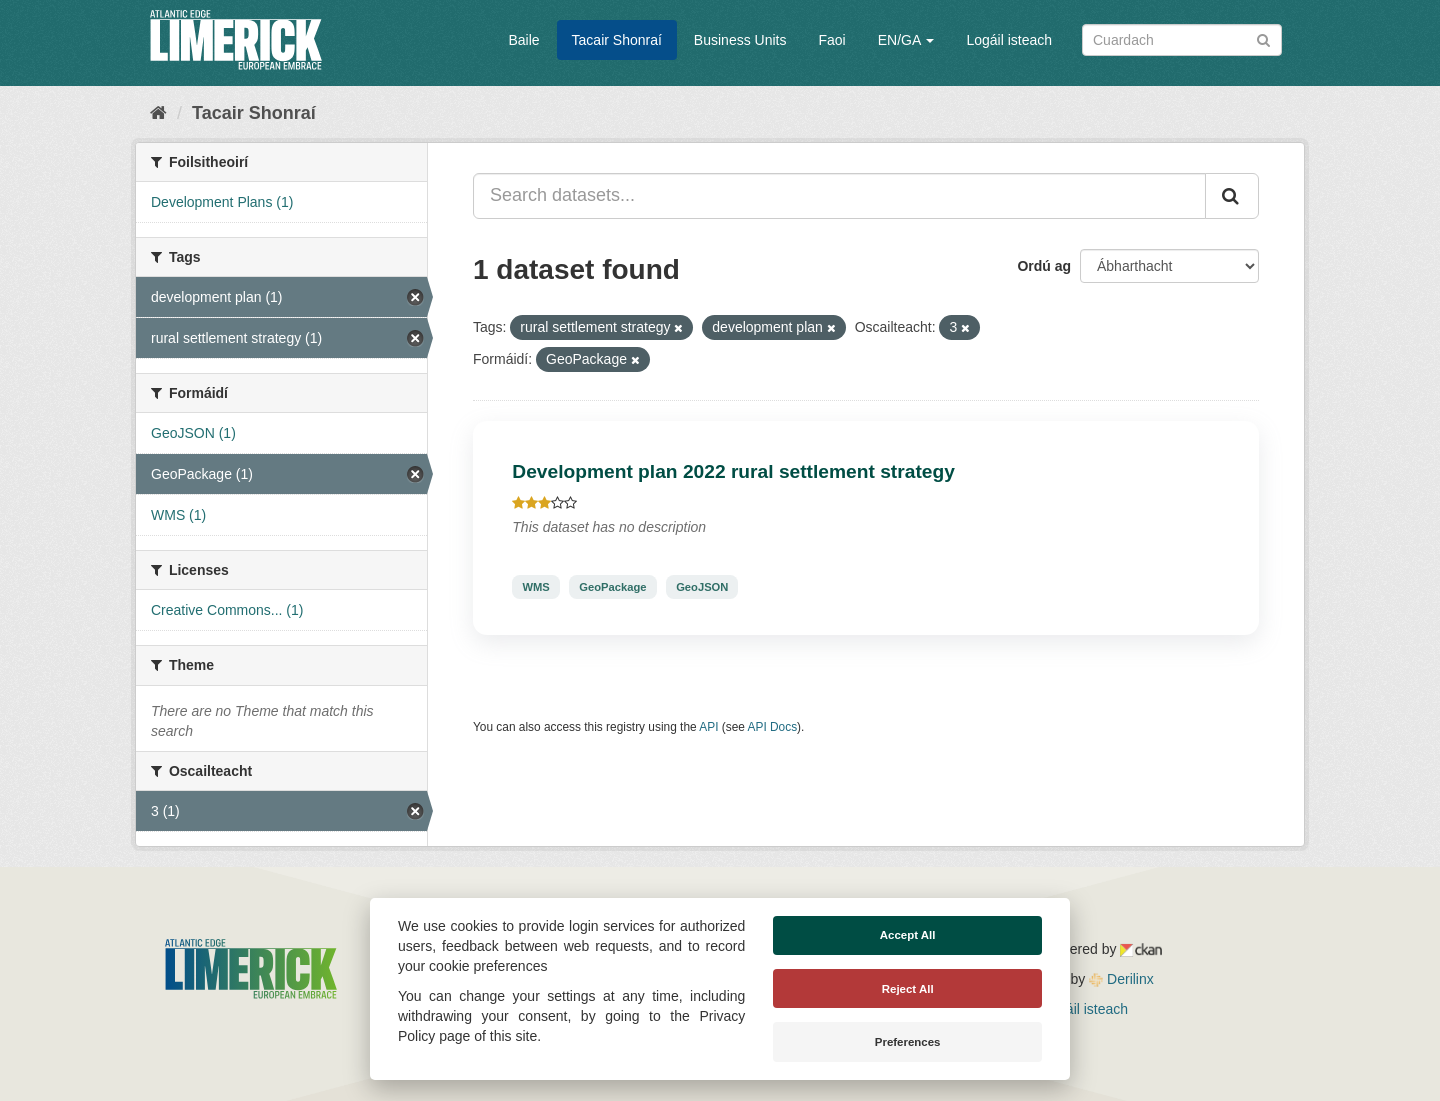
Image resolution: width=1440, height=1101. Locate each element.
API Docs (773, 727)
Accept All (908, 935)
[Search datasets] (1182, 40)
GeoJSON (702, 587)
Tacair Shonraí (617, 40)
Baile (523, 40)
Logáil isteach (1009, 40)
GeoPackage (612, 587)
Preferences (908, 1042)
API (708, 727)
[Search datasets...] (839, 196)
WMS (535, 587)
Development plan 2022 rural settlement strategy (733, 471)
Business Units (740, 40)
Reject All (908, 989)
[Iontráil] (1263, 38)
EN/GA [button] (906, 40)
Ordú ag (1044, 266)
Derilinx (1121, 979)
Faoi (831, 40)
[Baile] (158, 113)
